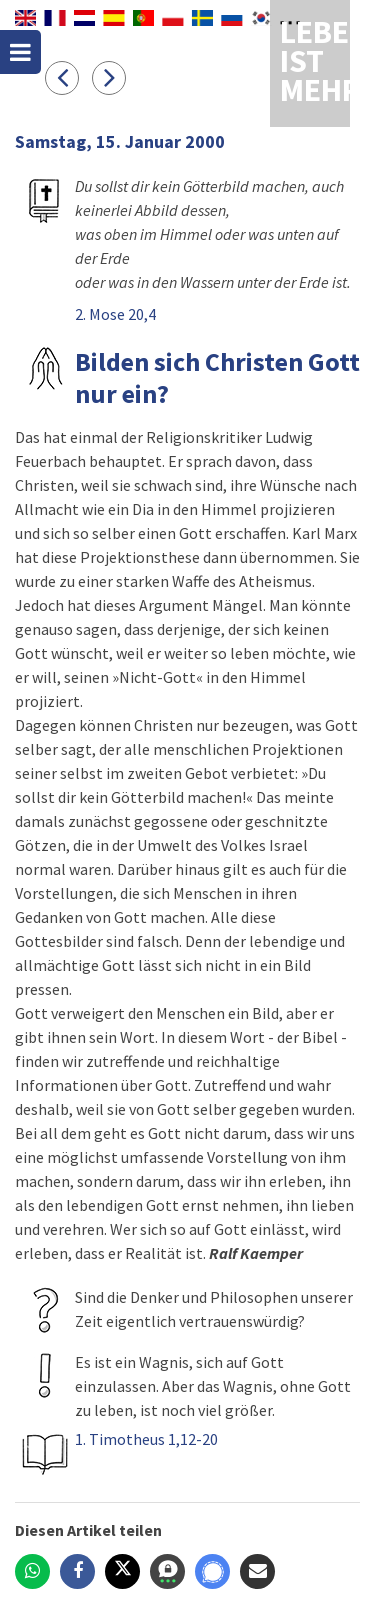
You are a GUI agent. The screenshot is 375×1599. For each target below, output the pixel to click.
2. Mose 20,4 (115, 314)
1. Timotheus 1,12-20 (146, 1439)
